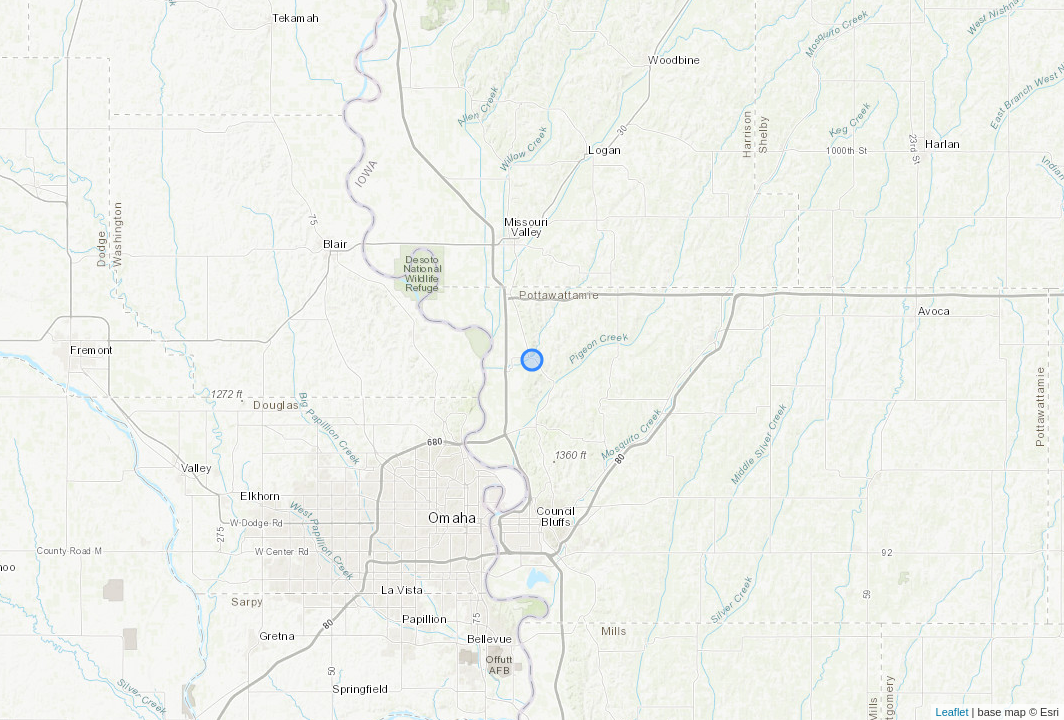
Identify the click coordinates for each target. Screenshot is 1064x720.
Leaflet (952, 712)
